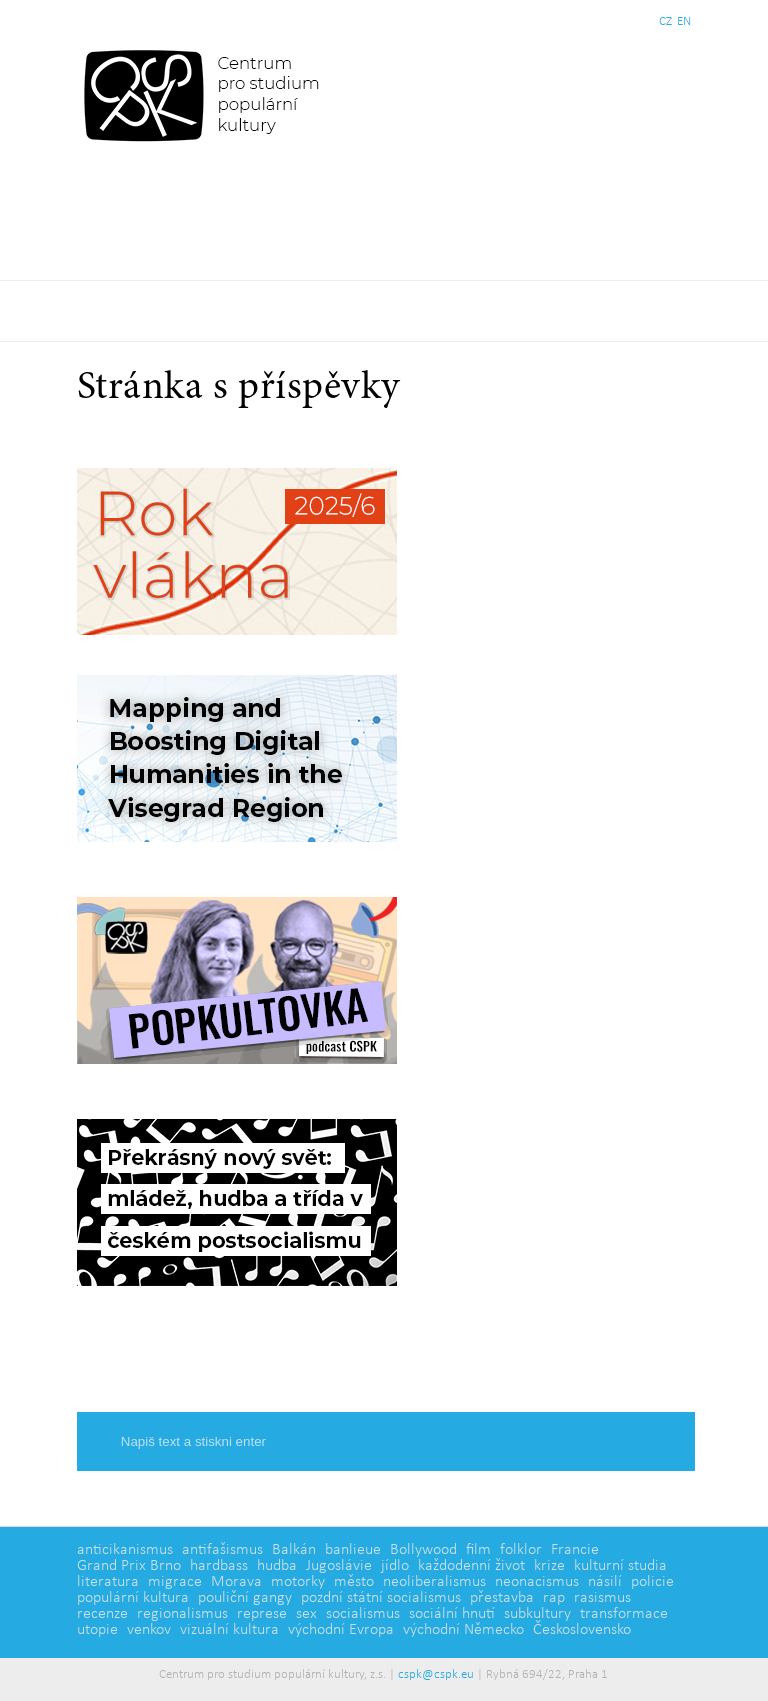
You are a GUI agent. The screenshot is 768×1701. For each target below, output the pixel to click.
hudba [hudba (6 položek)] (277, 1566)
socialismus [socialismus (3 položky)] (363, 1614)
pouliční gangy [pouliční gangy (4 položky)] (245, 1598)
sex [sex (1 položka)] (306, 1614)
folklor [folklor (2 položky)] (521, 1550)
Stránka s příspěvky (238, 389)
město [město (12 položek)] (354, 1582)
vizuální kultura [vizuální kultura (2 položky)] (229, 1630)
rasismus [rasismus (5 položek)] (602, 1598)
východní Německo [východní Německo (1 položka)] (463, 1630)
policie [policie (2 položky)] (652, 1582)
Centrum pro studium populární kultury (205, 95)
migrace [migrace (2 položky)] (175, 1582)
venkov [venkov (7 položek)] (149, 1630)
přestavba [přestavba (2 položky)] (502, 1598)
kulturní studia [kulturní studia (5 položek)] (620, 1566)
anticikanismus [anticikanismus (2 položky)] (125, 1550)
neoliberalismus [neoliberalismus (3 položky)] (434, 1582)
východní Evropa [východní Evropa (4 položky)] (341, 1630)
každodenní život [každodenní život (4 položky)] (471, 1566)
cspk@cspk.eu (436, 1674)
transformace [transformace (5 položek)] (624, 1614)
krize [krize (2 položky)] (549, 1566)
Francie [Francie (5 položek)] (575, 1550)
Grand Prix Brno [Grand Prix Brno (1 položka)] (129, 1566)
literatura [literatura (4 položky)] (108, 1582)
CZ (665, 21)
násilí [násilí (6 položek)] (605, 1582)
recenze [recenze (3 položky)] (102, 1614)
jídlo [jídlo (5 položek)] (395, 1566)
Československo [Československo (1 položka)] (582, 1630)
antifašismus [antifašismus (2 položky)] (222, 1550)
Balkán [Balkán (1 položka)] (294, 1550)
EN (684, 21)
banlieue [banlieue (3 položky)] (353, 1550)
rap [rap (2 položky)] (554, 1598)
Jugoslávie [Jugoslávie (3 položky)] (339, 1566)
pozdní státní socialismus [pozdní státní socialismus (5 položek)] (381, 1598)
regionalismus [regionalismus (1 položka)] (182, 1614)
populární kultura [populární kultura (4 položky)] (133, 1598)
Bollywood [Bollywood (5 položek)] (423, 1550)
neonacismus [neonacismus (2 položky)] (537, 1582)
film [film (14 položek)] (478, 1550)
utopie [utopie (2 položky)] (97, 1630)
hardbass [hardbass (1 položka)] (219, 1566)
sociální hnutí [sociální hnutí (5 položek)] (452, 1614)
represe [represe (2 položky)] (262, 1614)
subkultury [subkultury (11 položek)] (537, 1614)
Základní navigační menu (384, 311)
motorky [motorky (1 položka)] (298, 1582)
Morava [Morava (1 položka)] (236, 1582)
